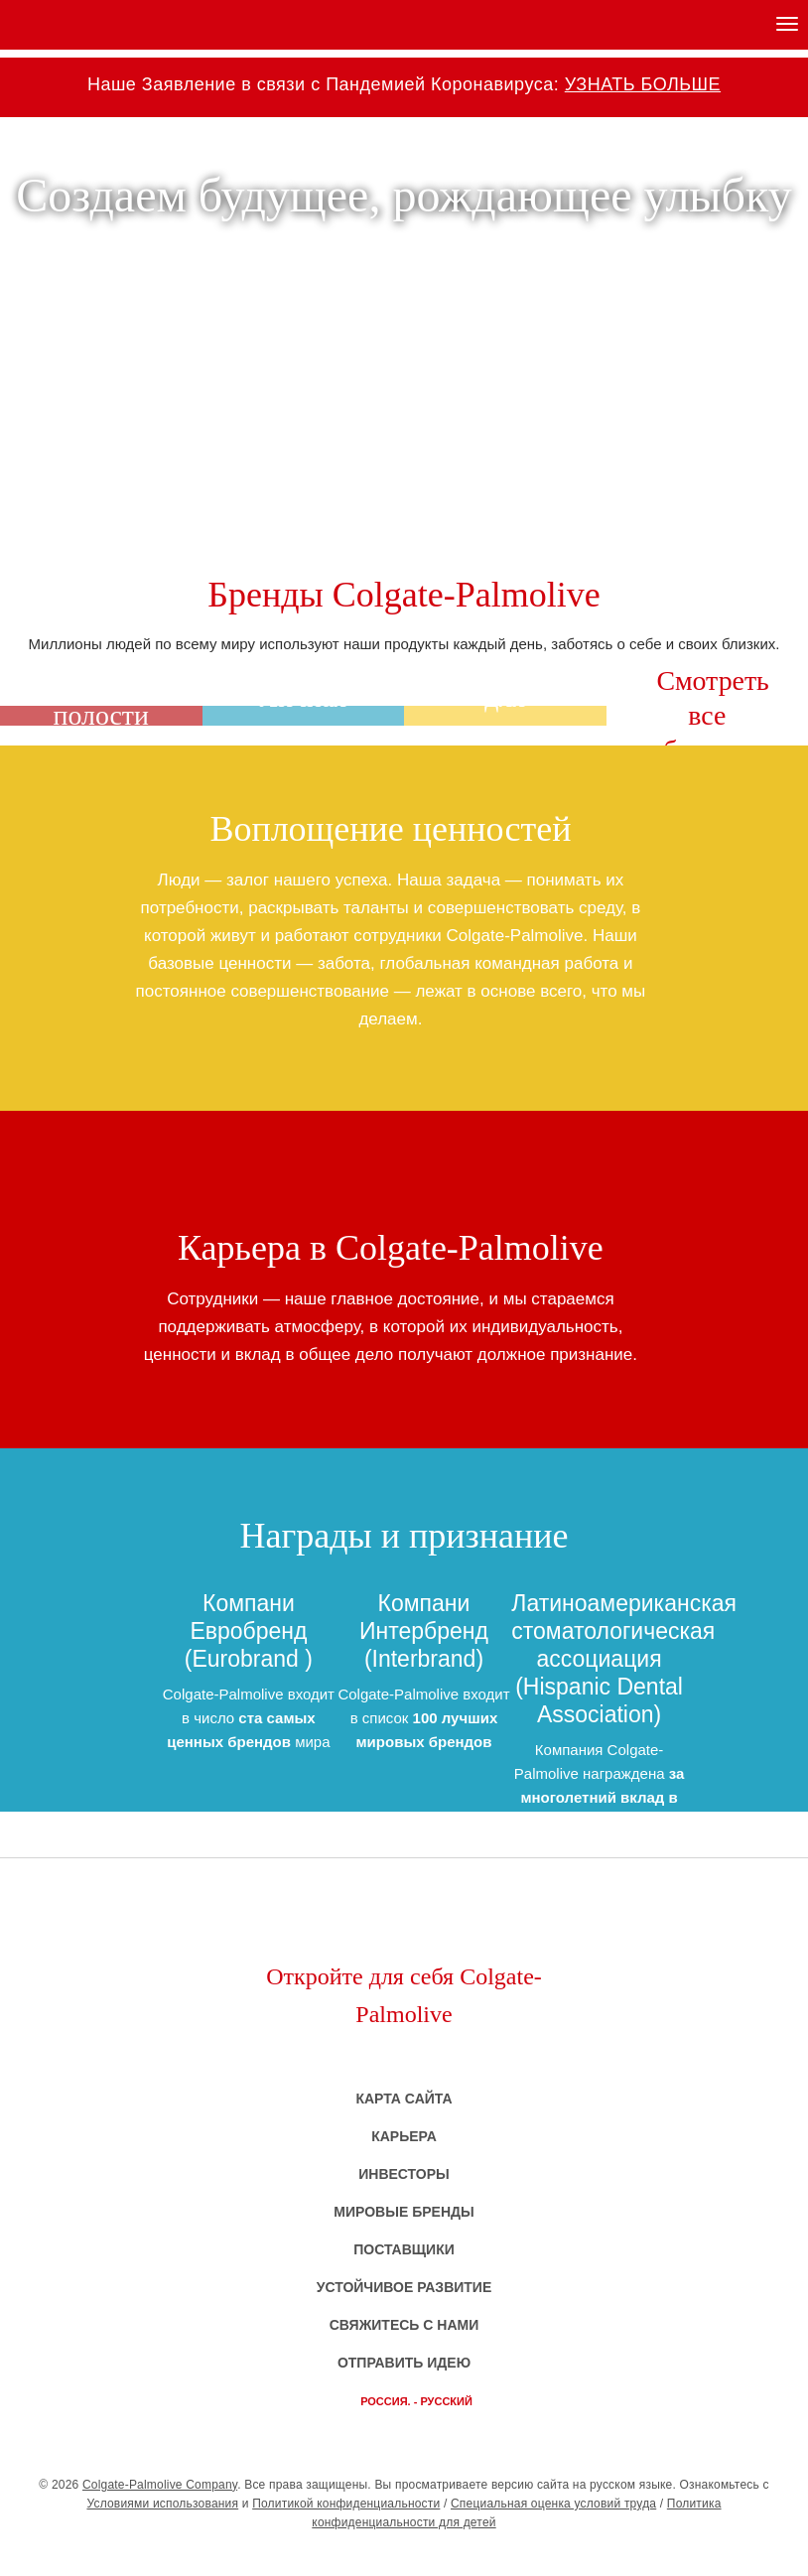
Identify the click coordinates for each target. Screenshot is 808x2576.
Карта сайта (403, 2098)
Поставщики (404, 2249)
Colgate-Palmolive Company (159, 2485)
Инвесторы (404, 2174)
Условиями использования (162, 2503)
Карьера (404, 2136)
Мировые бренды (403, 2212)
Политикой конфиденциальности (346, 2503)
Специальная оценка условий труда (553, 2503)
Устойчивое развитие (404, 2287)
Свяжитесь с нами (404, 2325)
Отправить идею (404, 2363)
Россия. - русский (416, 2401)
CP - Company (404, 2553)
